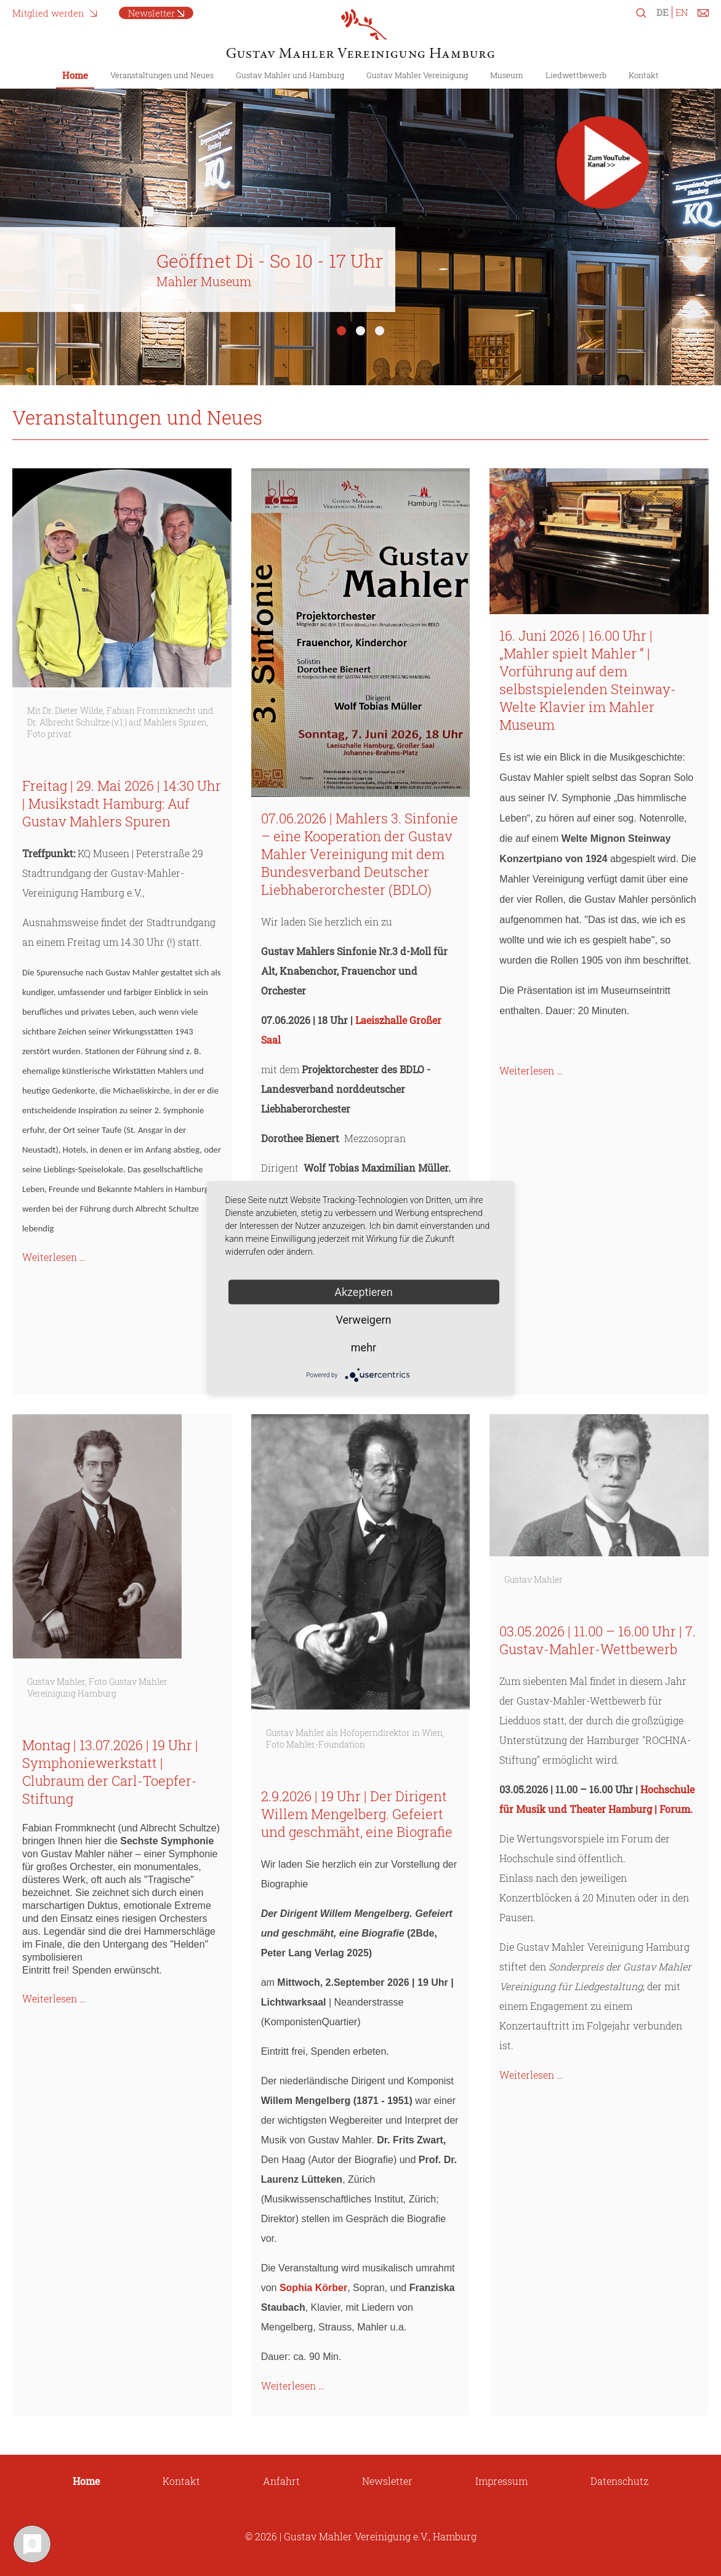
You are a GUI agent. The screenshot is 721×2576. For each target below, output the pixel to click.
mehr (363, 1347)
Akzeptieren (363, 1292)
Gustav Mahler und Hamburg (290, 75)
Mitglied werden (48, 13)
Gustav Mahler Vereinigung (417, 75)
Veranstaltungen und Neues (162, 75)
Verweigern (363, 1319)
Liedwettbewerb (576, 75)
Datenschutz (619, 2480)
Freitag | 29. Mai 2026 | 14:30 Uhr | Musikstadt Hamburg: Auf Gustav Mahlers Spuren (121, 803)
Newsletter (151, 13)
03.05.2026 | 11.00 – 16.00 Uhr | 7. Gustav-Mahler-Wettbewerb (597, 1640)
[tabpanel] (360, 227)
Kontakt (644, 75)
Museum (506, 75)
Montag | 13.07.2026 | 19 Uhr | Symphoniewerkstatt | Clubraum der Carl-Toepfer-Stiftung (110, 1771)
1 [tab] (341, 330)
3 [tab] (379, 330)
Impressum (501, 2480)
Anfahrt (281, 2480)
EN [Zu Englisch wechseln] (681, 12)
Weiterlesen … (54, 1256)
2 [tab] (360, 330)
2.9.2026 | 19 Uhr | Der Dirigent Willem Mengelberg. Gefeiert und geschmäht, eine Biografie (357, 1814)
